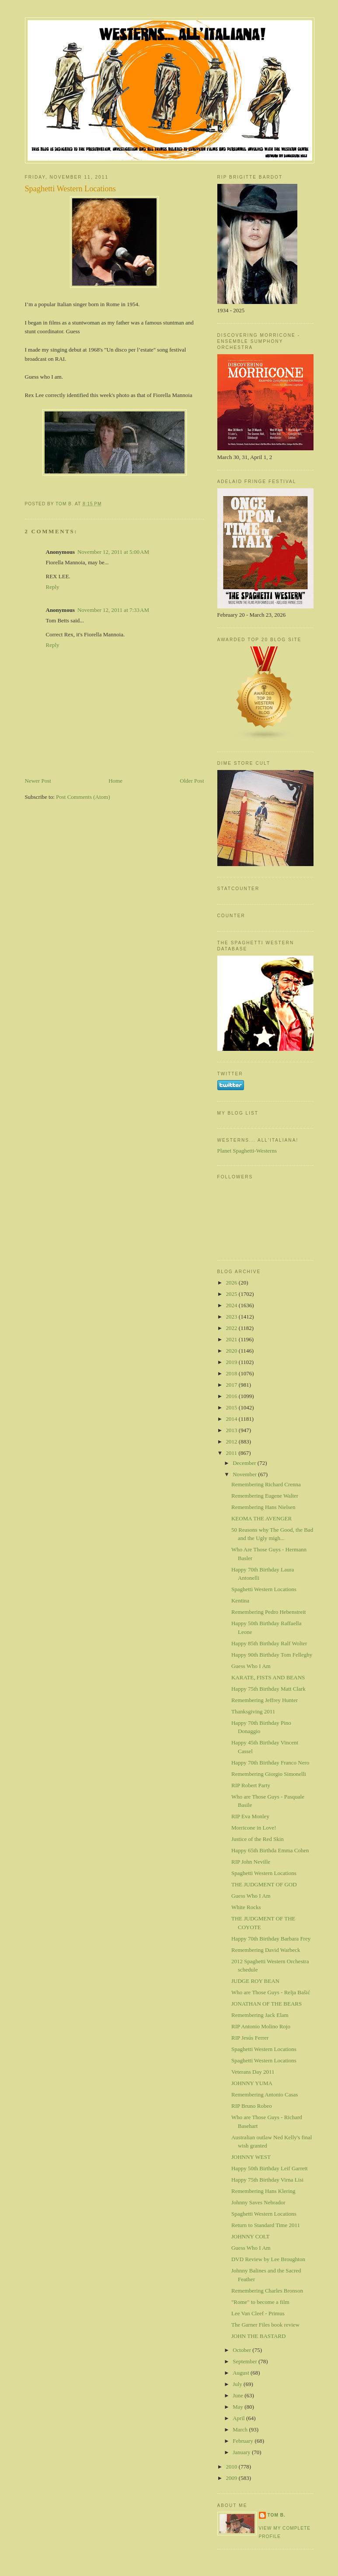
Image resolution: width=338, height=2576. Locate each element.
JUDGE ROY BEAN (255, 1981)
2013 (232, 1430)
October (242, 2350)
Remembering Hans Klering (263, 2191)
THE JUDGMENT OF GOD (264, 1884)
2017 (232, 1384)
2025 (232, 1294)
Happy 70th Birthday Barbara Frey (270, 1938)
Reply (52, 587)
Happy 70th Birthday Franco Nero (270, 1762)
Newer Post (38, 780)
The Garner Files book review (265, 2324)
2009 (232, 2478)
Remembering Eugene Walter (264, 1495)
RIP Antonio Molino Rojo (260, 2026)
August (242, 2372)
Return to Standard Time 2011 (265, 2225)
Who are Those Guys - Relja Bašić (270, 1992)
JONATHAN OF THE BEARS (266, 2003)
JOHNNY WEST (251, 2157)
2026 (232, 1282)
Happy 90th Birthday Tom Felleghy (271, 1654)
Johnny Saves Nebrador (258, 2202)
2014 (232, 1419)
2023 (232, 1316)
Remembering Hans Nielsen (263, 1507)
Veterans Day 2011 (252, 2071)
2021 (232, 1339)
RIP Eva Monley (250, 1816)
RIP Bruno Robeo (251, 2106)
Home (115, 780)
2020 (232, 1350)
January (242, 2452)
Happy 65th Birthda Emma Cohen (270, 1850)
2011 (232, 1453)
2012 (232, 1441)
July (238, 2384)
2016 (232, 1396)
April (239, 2418)
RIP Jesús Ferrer (249, 2037)
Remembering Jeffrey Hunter (264, 1700)
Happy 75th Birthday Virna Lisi (267, 2179)
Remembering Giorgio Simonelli (268, 1774)
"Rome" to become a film (260, 2302)
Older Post (192, 780)
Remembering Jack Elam (260, 2015)
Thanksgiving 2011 (253, 1711)
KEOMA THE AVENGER (261, 1518)
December (245, 1463)
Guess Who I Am (251, 1666)
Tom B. (277, 2515)
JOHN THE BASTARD (258, 2336)
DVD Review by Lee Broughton (268, 2259)
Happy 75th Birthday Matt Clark (268, 1688)
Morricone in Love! (253, 1827)
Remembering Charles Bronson (267, 2290)
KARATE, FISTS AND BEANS (268, 1677)
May (238, 2406)
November (245, 1474)
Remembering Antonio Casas (264, 2094)
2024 (232, 1305)
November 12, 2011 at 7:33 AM (113, 610)
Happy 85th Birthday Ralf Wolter (269, 1643)
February (243, 2441)
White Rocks (246, 1907)
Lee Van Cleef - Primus (258, 2313)
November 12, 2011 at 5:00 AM (113, 552)
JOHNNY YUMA (251, 2083)
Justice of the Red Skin (257, 1839)
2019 (232, 1362)
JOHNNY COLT (250, 2236)
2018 (232, 1373)
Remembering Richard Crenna (266, 1484)
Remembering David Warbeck (265, 1950)
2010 (232, 2466)
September (245, 2361)
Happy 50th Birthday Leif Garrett (269, 2168)
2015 (232, 1407)
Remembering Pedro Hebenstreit (268, 1612)
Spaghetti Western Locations (263, 1589)
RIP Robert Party (250, 1785)
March (241, 2429)
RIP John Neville (250, 1861)
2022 (232, 1328)
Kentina (240, 1600)
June (238, 2395)
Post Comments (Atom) (83, 797)
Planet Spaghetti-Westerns (247, 1150)
